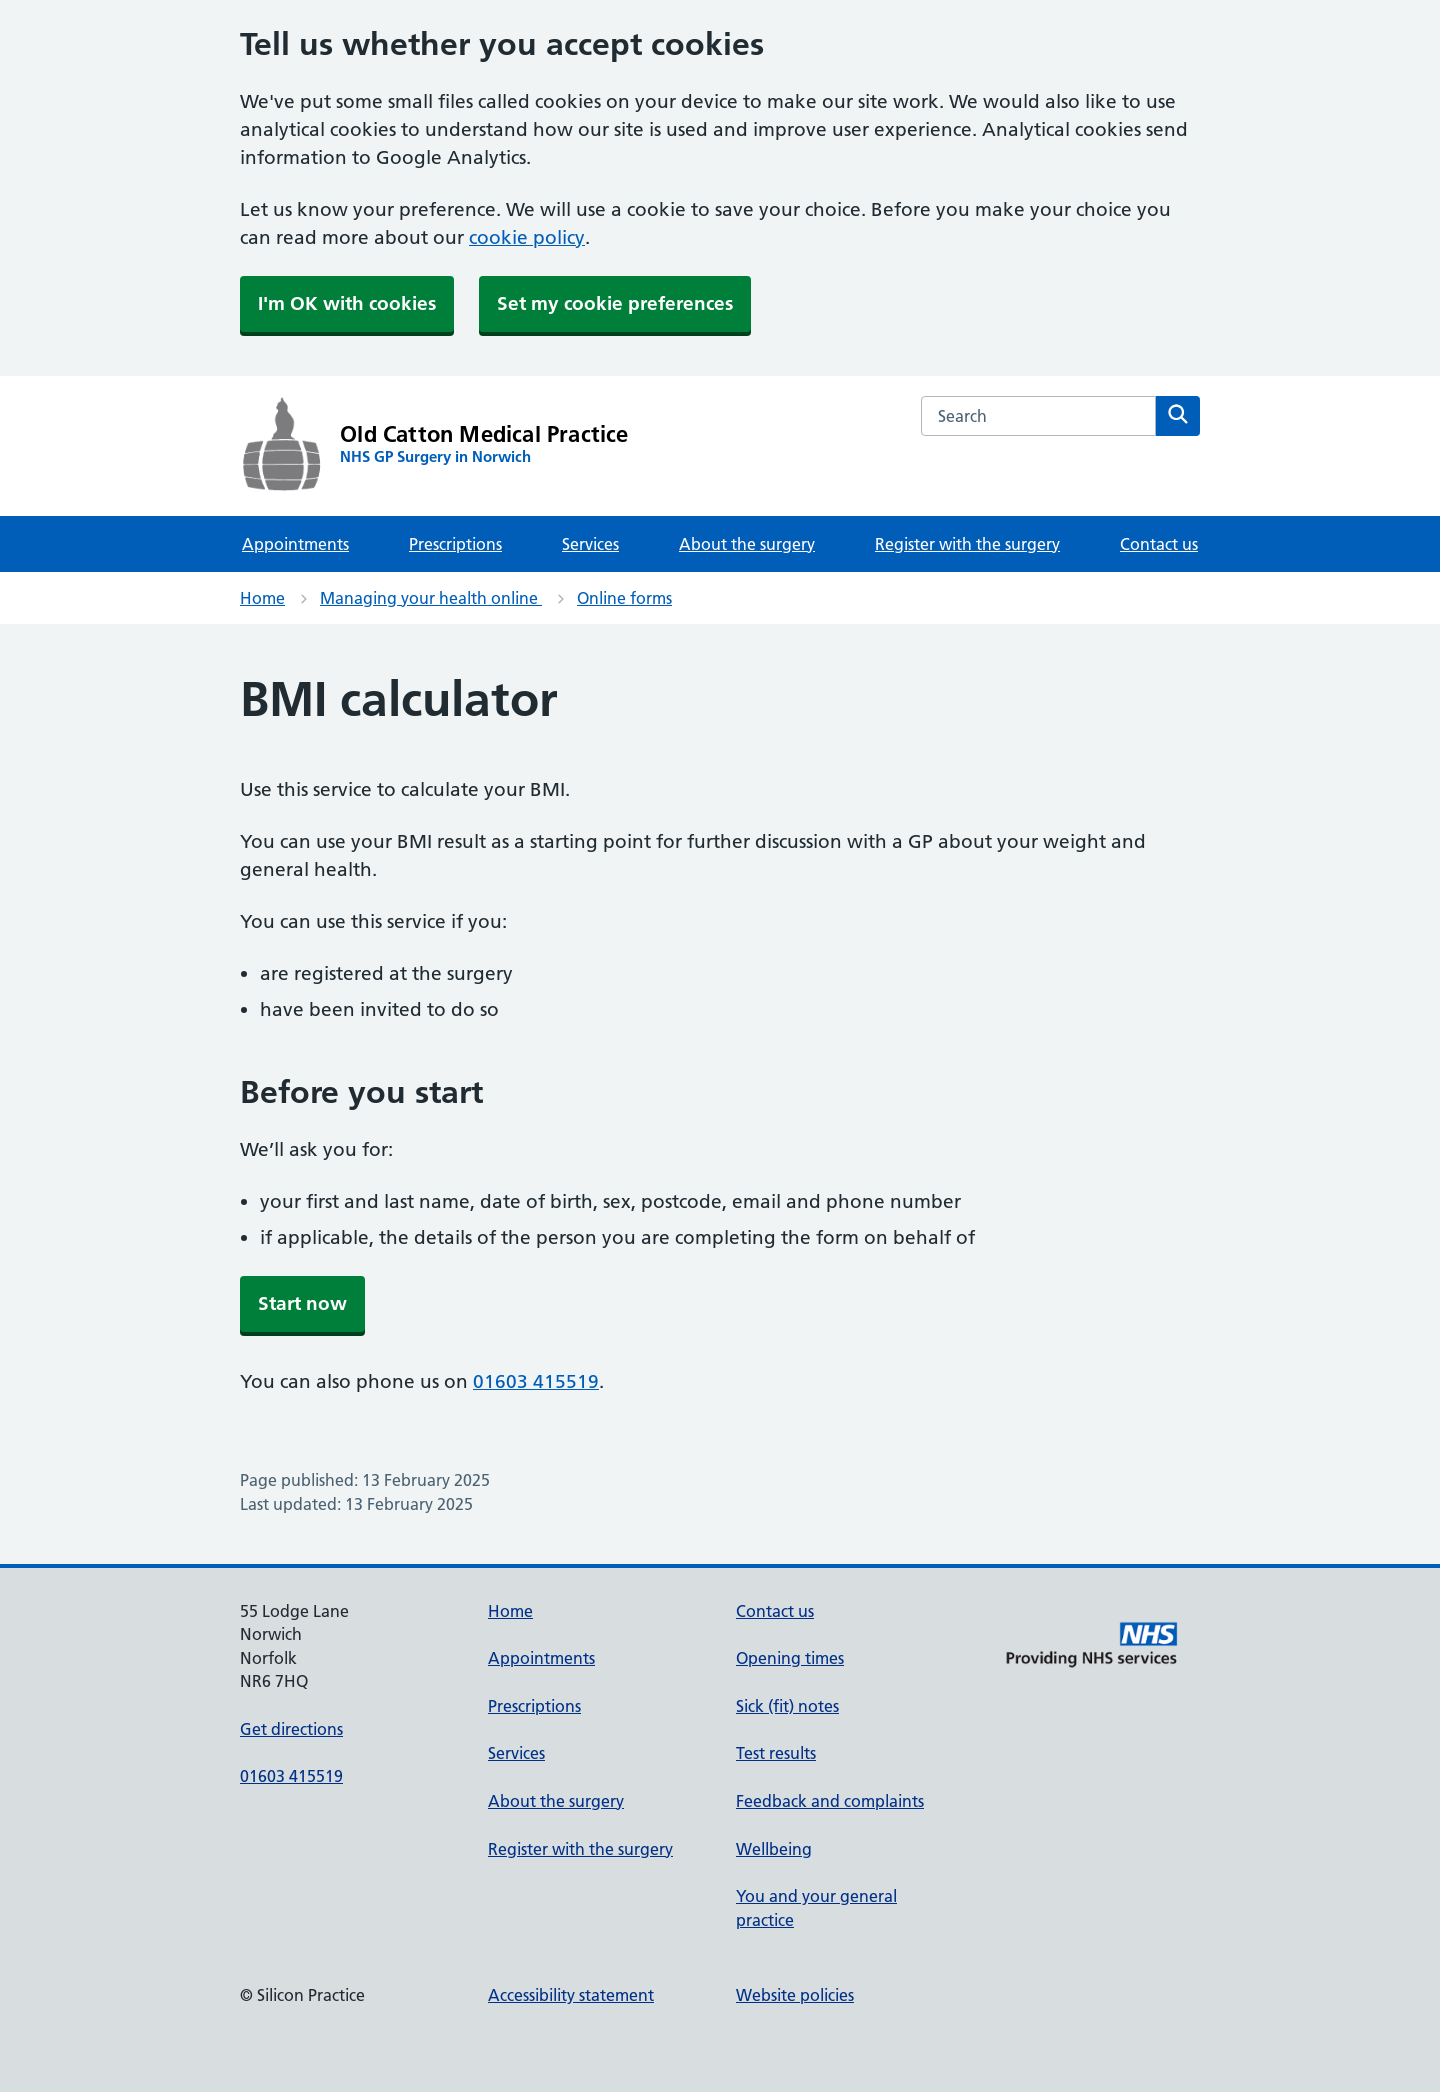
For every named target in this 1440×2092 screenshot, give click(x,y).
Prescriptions (455, 544)
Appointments (295, 544)
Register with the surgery (967, 544)
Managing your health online (431, 598)
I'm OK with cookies (347, 303)
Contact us (1159, 544)
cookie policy (527, 237)
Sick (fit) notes (787, 1706)
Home (262, 598)
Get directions (291, 1729)
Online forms (624, 598)
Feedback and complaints (830, 1801)
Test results (776, 1753)
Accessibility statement (571, 1995)
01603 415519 (536, 1381)
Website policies (795, 1995)
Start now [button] (302, 1303)
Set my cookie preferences (615, 303)
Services (590, 544)
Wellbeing (774, 1849)
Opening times (790, 1658)
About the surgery (747, 544)
